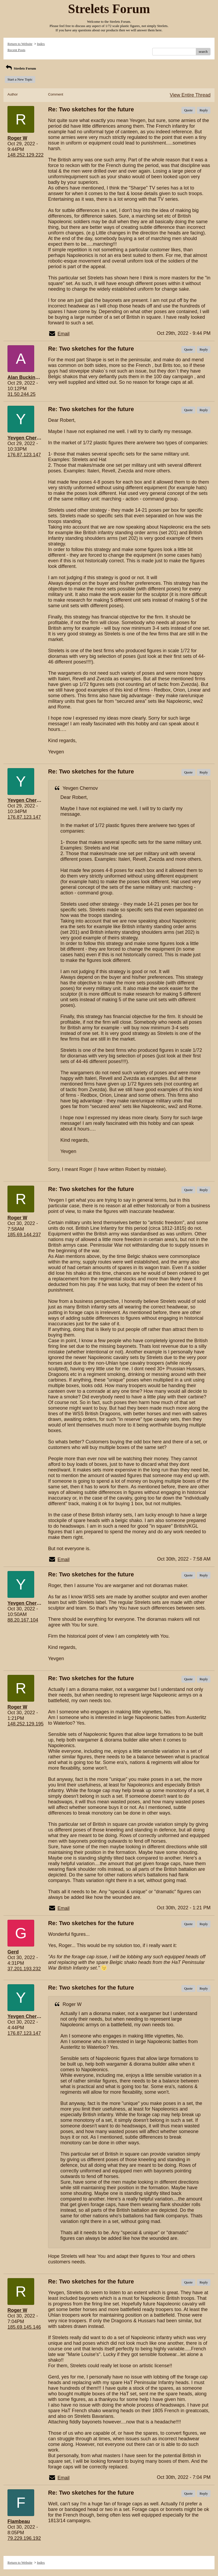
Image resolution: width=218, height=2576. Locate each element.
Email (63, 333)
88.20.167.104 (22, 1620)
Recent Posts (16, 50)
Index (41, 44)
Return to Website (19, 44)
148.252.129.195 (25, 1724)
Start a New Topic (20, 79)
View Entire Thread (190, 95)
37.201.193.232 (24, 1968)
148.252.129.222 (25, 155)
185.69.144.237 (24, 1234)
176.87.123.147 (24, 454)
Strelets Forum (20, 68)
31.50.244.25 (21, 394)
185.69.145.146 (24, 2327)
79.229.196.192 (24, 2538)
